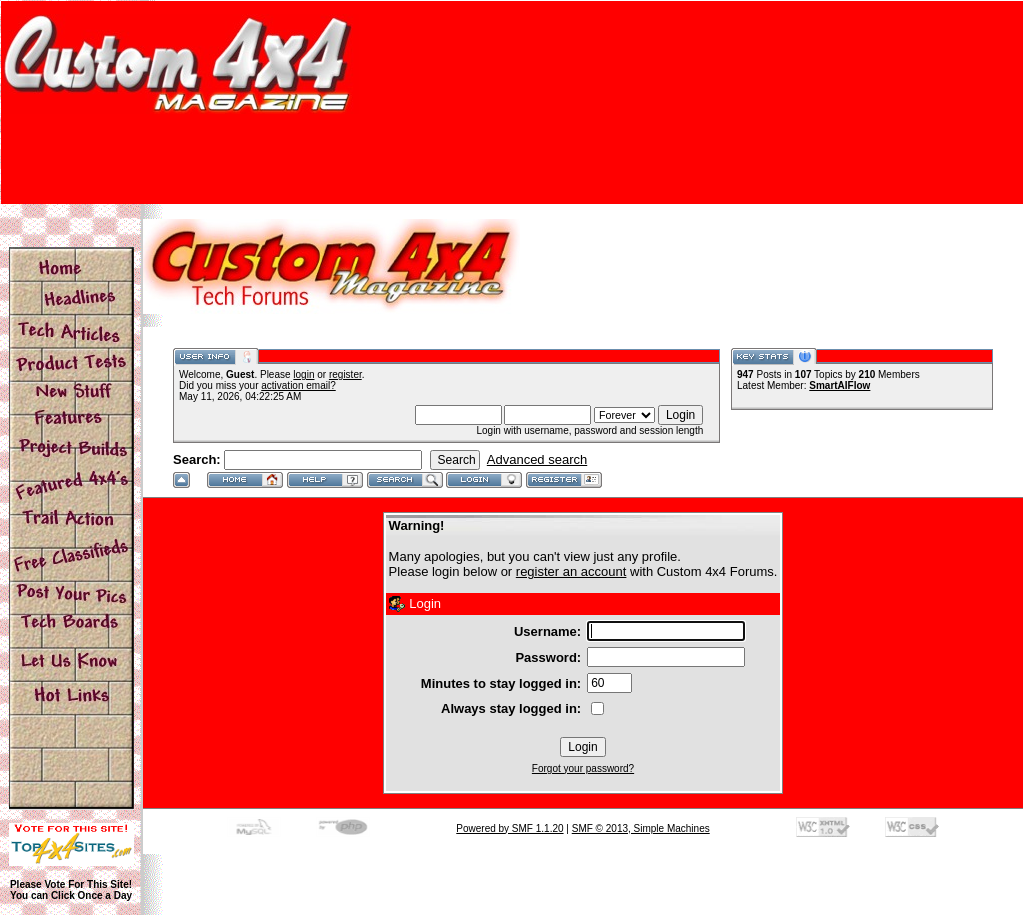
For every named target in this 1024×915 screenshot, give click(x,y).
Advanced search (537, 459)
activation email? (298, 385)
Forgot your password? (583, 768)
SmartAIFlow (839, 385)
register (345, 374)
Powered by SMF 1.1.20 (509, 828)
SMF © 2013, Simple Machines (641, 828)
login (303, 374)
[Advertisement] (512, 159)
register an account (571, 571)
